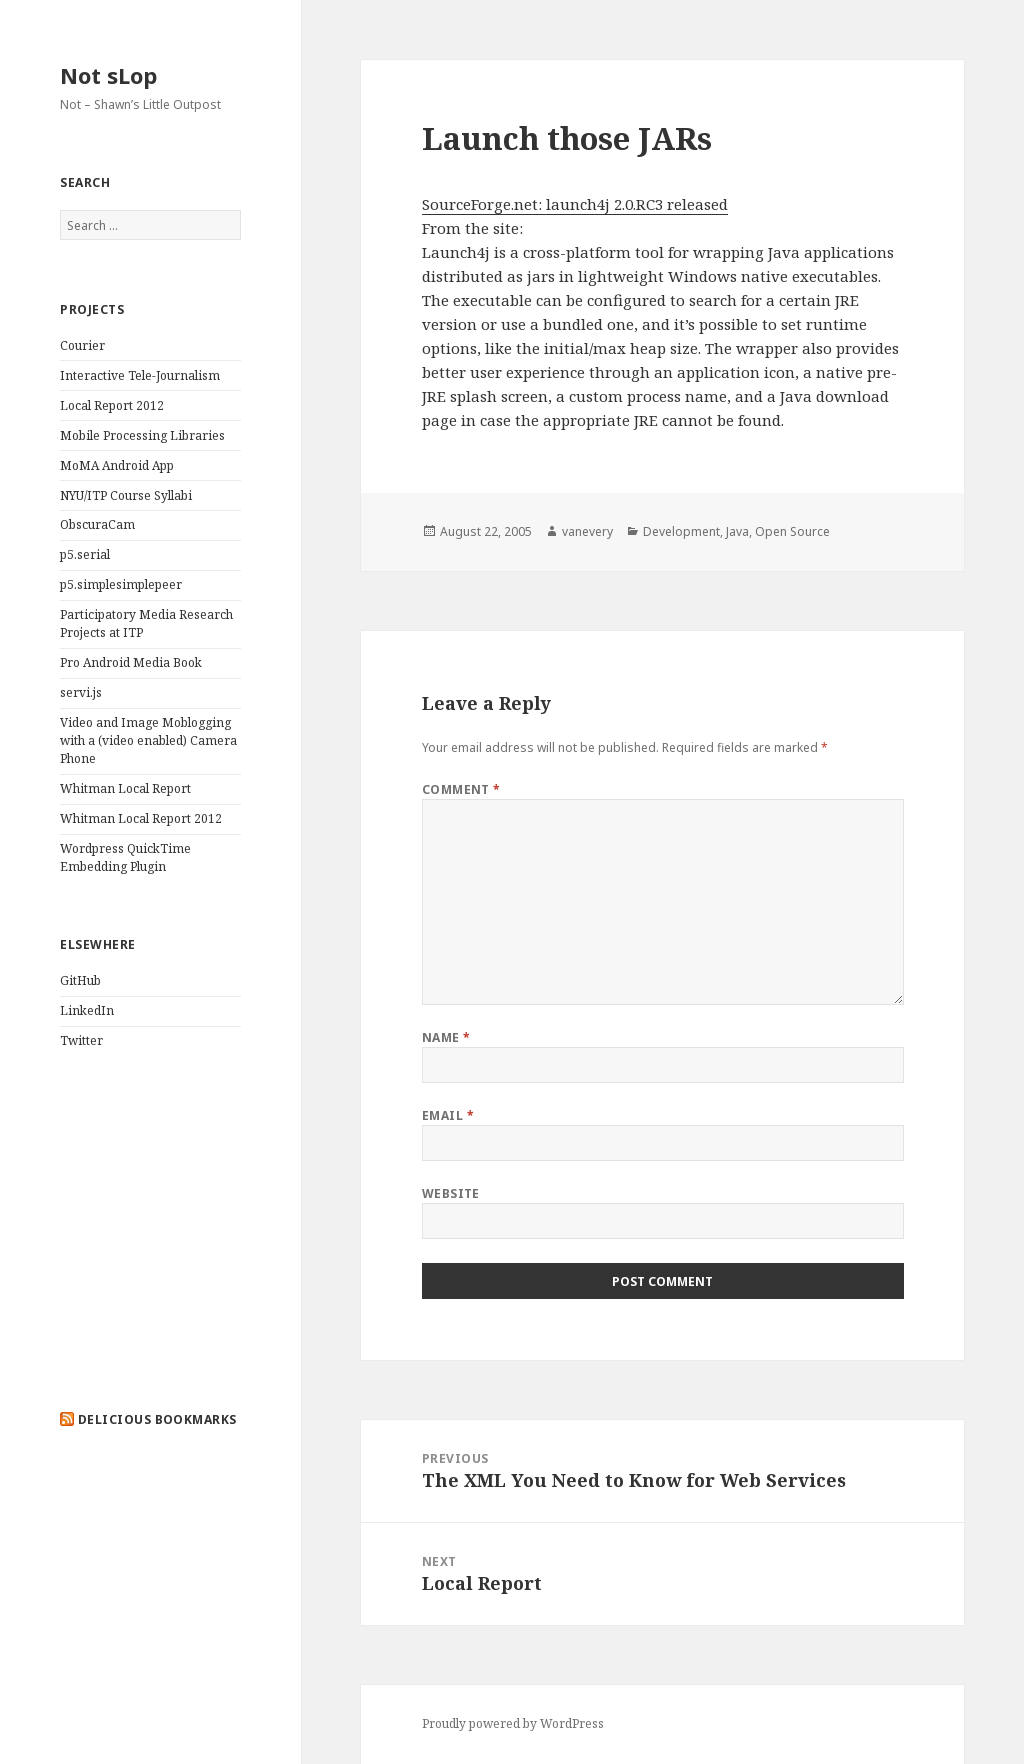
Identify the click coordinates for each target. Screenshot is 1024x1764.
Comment (461, 789)
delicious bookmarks (157, 1419)
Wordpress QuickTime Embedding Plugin (125, 857)
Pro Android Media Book (131, 662)
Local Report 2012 (112, 405)
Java (737, 531)
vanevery (587, 531)
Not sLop (108, 75)
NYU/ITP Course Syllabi (126, 495)
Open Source (792, 531)
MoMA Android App (117, 465)
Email (448, 1115)
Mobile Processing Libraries (142, 435)
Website (451, 1193)
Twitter (81, 1040)
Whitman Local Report (125, 788)
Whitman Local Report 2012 (141, 818)
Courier (82, 345)
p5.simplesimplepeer (121, 584)
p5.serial (85, 554)
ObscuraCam (97, 524)
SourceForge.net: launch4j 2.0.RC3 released (575, 204)
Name (446, 1037)
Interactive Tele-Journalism (140, 375)
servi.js (81, 692)
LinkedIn (87, 1010)
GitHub (80, 980)
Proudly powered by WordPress (513, 1723)
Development (681, 531)
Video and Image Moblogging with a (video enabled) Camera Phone (148, 740)
